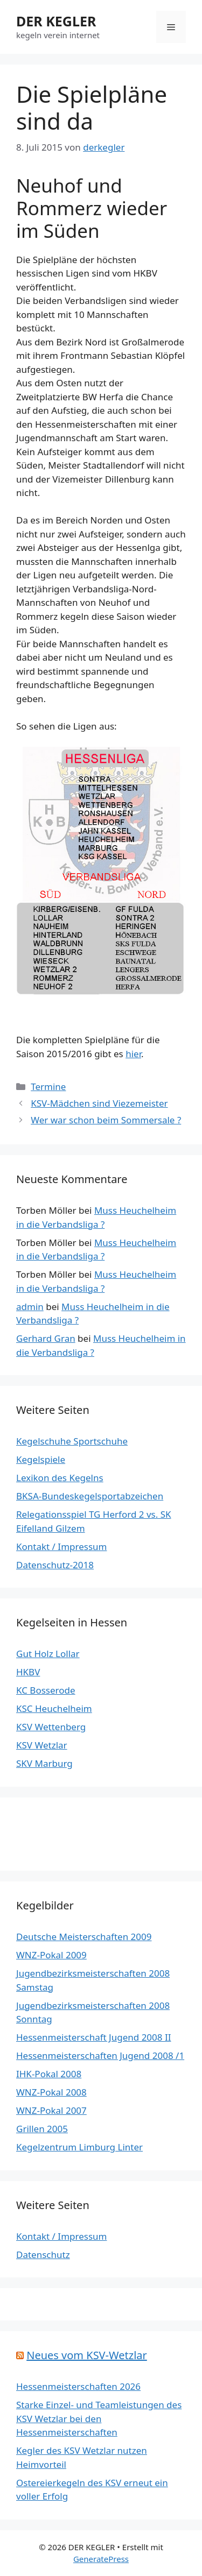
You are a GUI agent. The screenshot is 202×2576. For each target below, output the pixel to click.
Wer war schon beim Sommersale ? (106, 1120)
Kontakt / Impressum (61, 1546)
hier (133, 1054)
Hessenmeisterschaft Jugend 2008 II (93, 2037)
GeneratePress (101, 2558)
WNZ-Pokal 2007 (51, 2110)
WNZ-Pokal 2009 (51, 1955)
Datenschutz (43, 2254)
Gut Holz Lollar (48, 1653)
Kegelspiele (40, 1459)
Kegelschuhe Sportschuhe (72, 1441)
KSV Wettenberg (51, 1727)
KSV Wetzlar (41, 1745)
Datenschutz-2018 (55, 1565)
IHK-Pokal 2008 (48, 2074)
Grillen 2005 (42, 2128)
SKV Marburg (44, 1763)
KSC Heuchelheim (54, 1708)
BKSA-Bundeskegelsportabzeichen (89, 1496)
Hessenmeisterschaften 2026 (78, 2386)
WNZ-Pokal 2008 (51, 2092)
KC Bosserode (45, 1690)
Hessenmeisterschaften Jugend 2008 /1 (100, 2055)
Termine (48, 1086)
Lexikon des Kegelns (59, 1477)
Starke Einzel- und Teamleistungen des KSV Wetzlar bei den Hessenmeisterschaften (99, 2418)
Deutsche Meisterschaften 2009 (83, 1936)
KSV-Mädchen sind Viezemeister (99, 1103)
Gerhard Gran (45, 1338)
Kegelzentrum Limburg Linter (79, 2147)
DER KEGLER (56, 21)
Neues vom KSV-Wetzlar (86, 2355)
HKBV (28, 1672)
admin (30, 1306)
